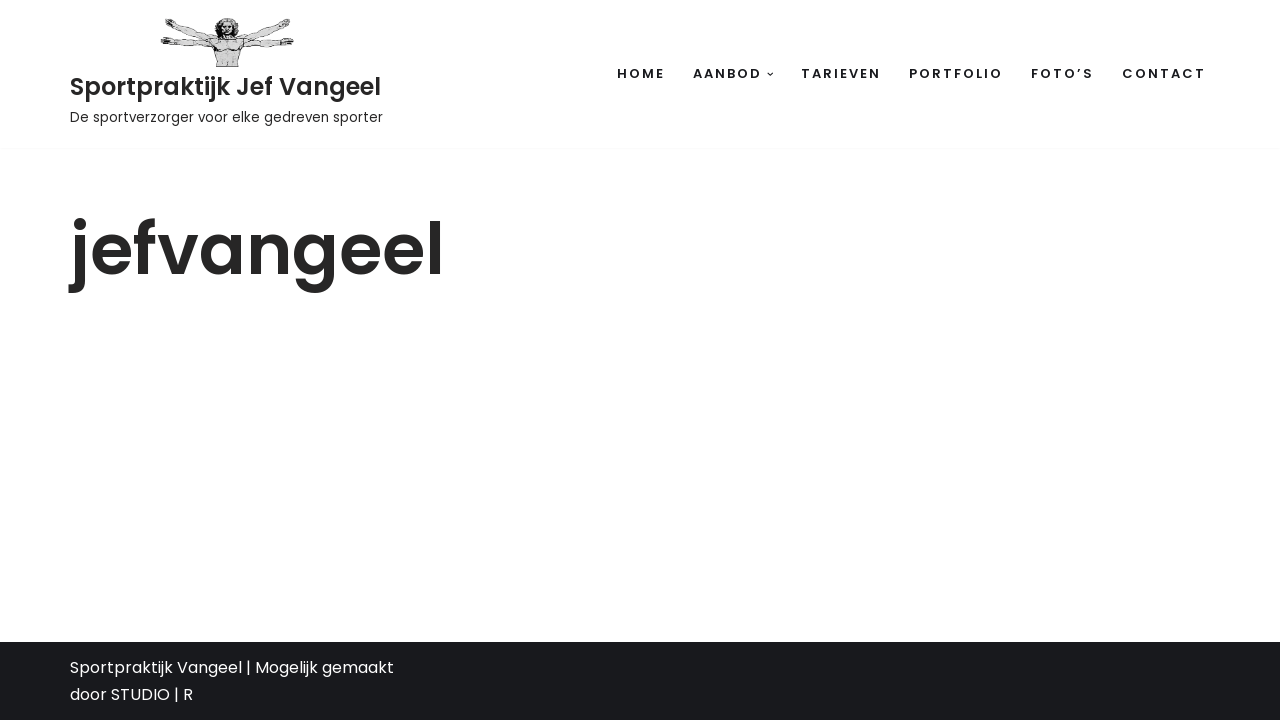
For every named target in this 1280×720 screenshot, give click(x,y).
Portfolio (956, 73)
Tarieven (841, 73)
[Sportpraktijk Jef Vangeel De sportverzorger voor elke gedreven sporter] (226, 74)
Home (641, 73)
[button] (770, 74)
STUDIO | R (152, 694)
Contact (1164, 73)
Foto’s (1062, 73)
